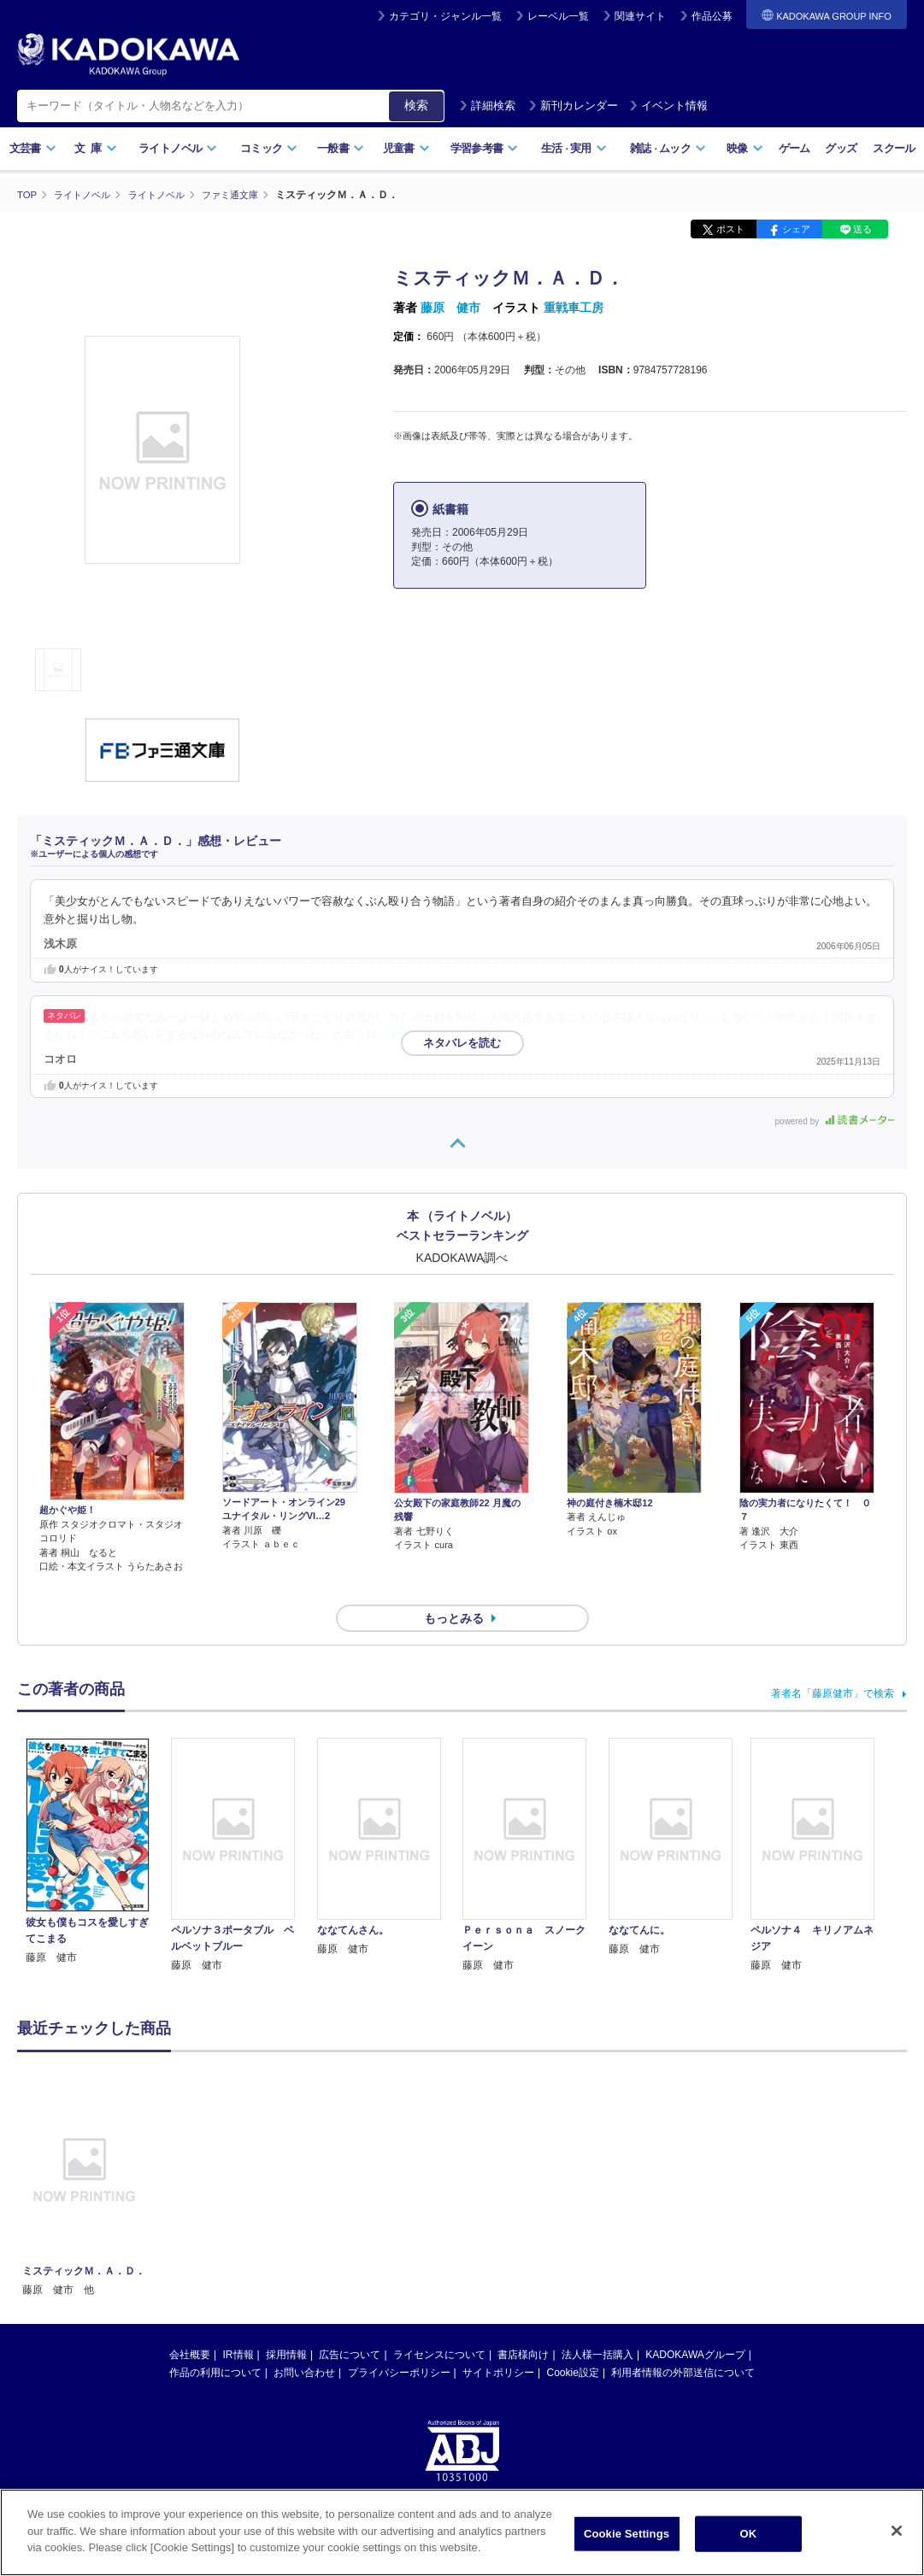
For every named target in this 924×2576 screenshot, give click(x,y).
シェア (796, 229)
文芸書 (32, 148)
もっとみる (454, 1587)
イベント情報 (668, 105)
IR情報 (238, 2324)
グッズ (840, 148)
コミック (268, 148)
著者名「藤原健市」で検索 (832, 1663)
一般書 (340, 148)
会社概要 (189, 2324)
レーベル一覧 (558, 16)
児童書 (406, 148)
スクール (894, 148)
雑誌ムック (668, 148)
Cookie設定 (573, 2342)
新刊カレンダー (573, 105)
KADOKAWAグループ (694, 2324)
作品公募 (712, 16)
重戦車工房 (573, 307)
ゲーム (794, 148)
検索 (416, 105)
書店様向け (523, 2324)
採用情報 (286, 2324)
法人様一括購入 (597, 2324)
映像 (745, 148)
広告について (349, 2324)
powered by (834, 1120)
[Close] (896, 2531)
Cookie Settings (626, 2533)
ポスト (730, 229)
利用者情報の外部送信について (683, 2342)
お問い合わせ (304, 2342)
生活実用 (574, 148)
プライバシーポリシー (399, 2342)
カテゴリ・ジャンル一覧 (445, 16)
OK (748, 2533)
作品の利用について (215, 2342)
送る (862, 229)
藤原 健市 (450, 307)
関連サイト (640, 16)
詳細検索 (487, 105)
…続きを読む (413, 1034)
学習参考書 (484, 148)
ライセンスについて (439, 2324)
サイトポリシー (498, 2342)
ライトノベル (177, 148)
